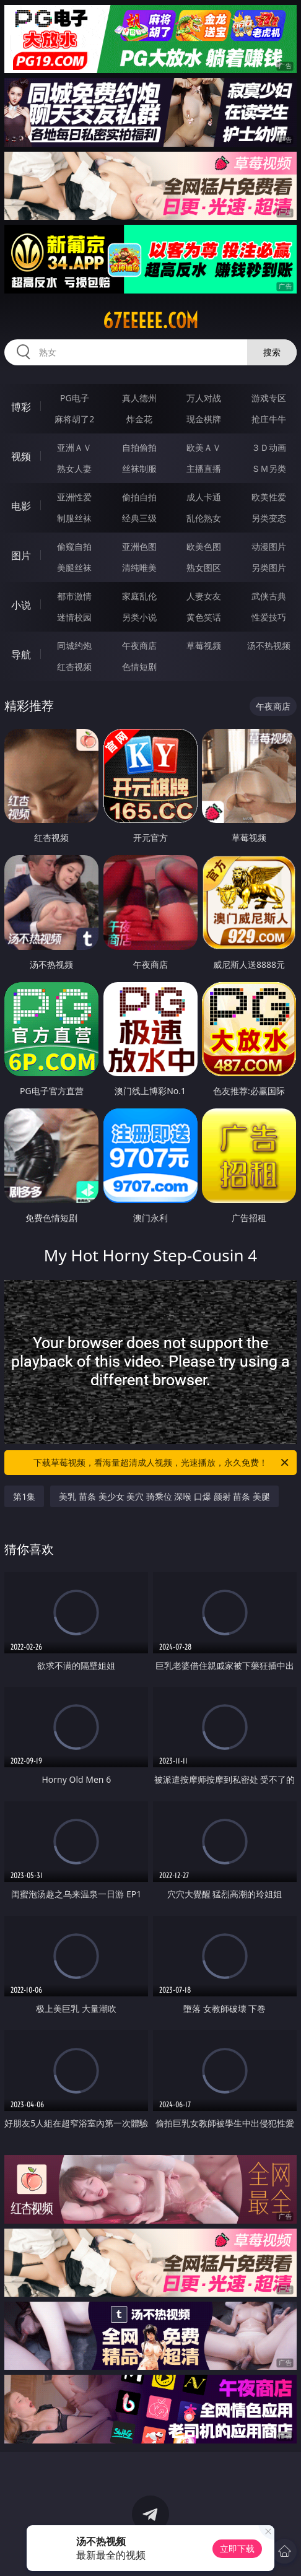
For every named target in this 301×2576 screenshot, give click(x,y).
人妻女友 (203, 596)
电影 (21, 506)
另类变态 (268, 518)
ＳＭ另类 (268, 468)
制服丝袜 (74, 518)
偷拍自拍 (139, 497)
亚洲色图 (139, 546)
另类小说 (139, 617)
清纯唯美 (139, 567)
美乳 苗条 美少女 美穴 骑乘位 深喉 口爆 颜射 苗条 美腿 (164, 1496)
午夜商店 (139, 645)
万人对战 (203, 398)
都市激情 (74, 596)
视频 (21, 456)
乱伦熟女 (203, 518)
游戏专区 (268, 398)
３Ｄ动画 (268, 447)
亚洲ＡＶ (74, 447)
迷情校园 (74, 617)
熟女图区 (203, 567)
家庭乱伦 (139, 596)
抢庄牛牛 (268, 419)
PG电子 (74, 398)
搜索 (272, 352)
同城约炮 (74, 645)
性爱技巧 (268, 617)
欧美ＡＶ (203, 447)
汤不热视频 (268, 645)
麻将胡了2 (74, 419)
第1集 (24, 1496)
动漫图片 (268, 546)
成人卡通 (203, 497)
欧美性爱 (268, 497)
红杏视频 (74, 666)
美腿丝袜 (74, 567)
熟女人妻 (74, 468)
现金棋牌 (203, 419)
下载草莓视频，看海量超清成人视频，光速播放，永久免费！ (161, 1462)
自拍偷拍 (139, 447)
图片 (21, 555)
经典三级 (139, 518)
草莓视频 (203, 645)
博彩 (21, 407)
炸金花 (139, 419)
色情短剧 (139, 666)
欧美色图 (203, 546)
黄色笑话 (203, 617)
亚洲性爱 (74, 497)
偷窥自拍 (74, 546)
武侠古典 (268, 596)
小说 (21, 605)
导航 (21, 654)
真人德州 (139, 398)
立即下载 (237, 2548)
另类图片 (268, 567)
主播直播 (203, 468)
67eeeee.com (150, 320)
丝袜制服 (139, 468)
